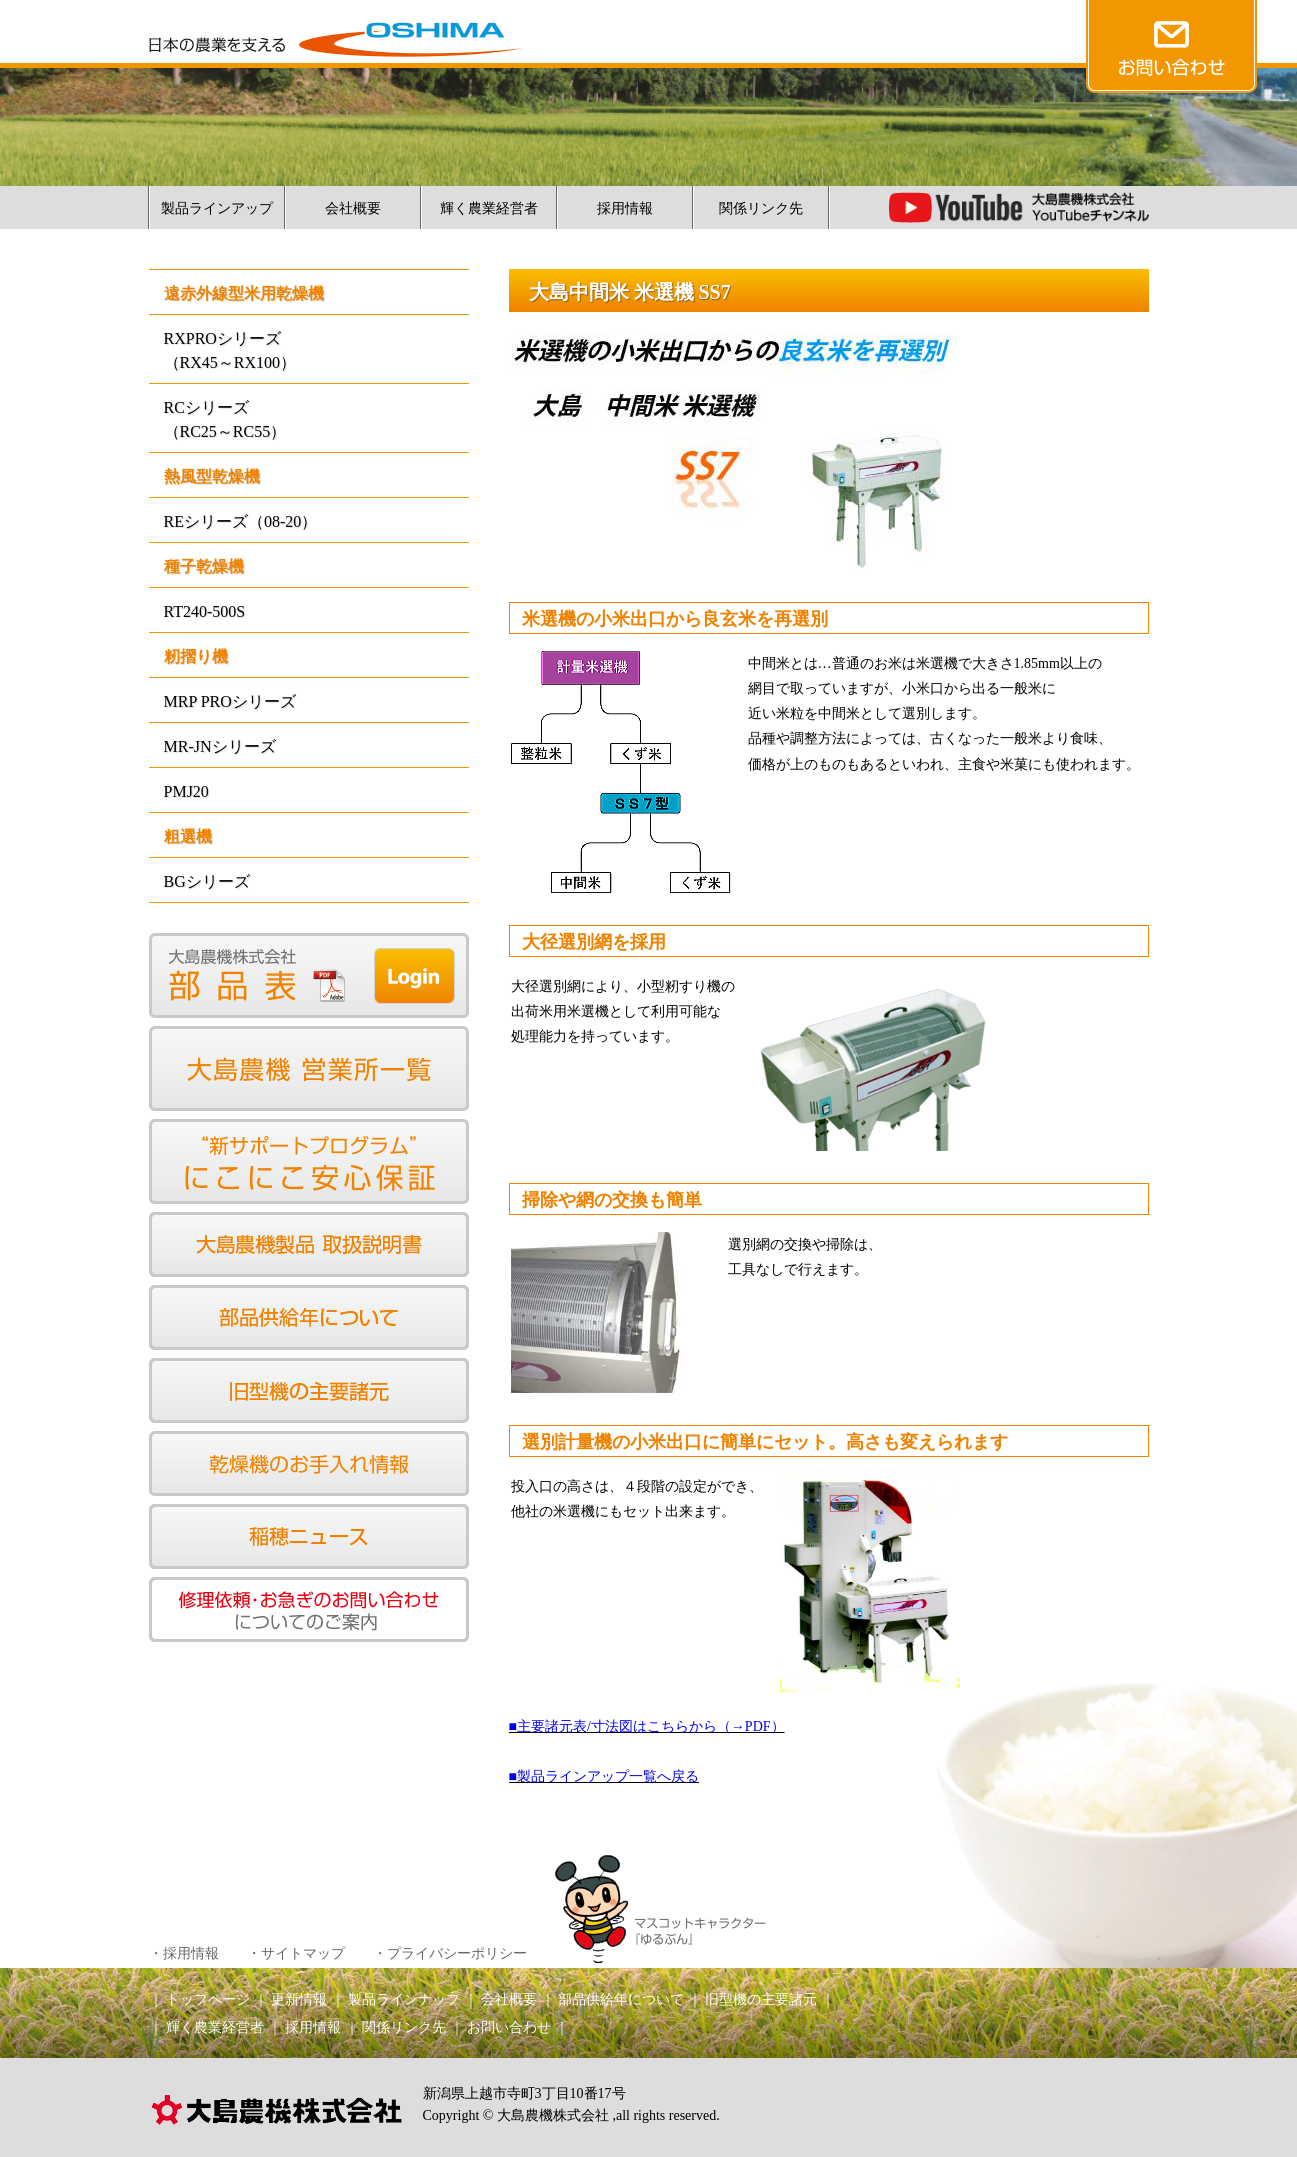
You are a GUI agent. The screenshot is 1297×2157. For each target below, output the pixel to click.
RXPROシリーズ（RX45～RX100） (230, 350)
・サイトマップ (296, 1953)
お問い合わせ (509, 2027)
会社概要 (353, 208)
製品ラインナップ (404, 1999)
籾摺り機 (196, 656)
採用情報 (625, 208)
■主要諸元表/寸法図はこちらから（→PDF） (647, 1726)
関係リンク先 (761, 208)
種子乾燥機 (204, 566)
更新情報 (299, 1999)
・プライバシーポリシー (450, 1953)
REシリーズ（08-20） (241, 521)
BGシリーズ (207, 881)
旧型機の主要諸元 (761, 1999)
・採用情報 (184, 1953)
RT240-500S (205, 611)
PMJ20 (186, 791)
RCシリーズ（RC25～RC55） (225, 419)
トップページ (208, 1999)
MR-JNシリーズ (220, 746)
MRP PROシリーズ (230, 701)
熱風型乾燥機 (212, 476)
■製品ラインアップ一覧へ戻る (604, 1776)
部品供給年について (621, 1999)
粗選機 (188, 836)
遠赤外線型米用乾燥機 (244, 293)
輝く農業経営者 (489, 208)
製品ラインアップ (217, 208)
